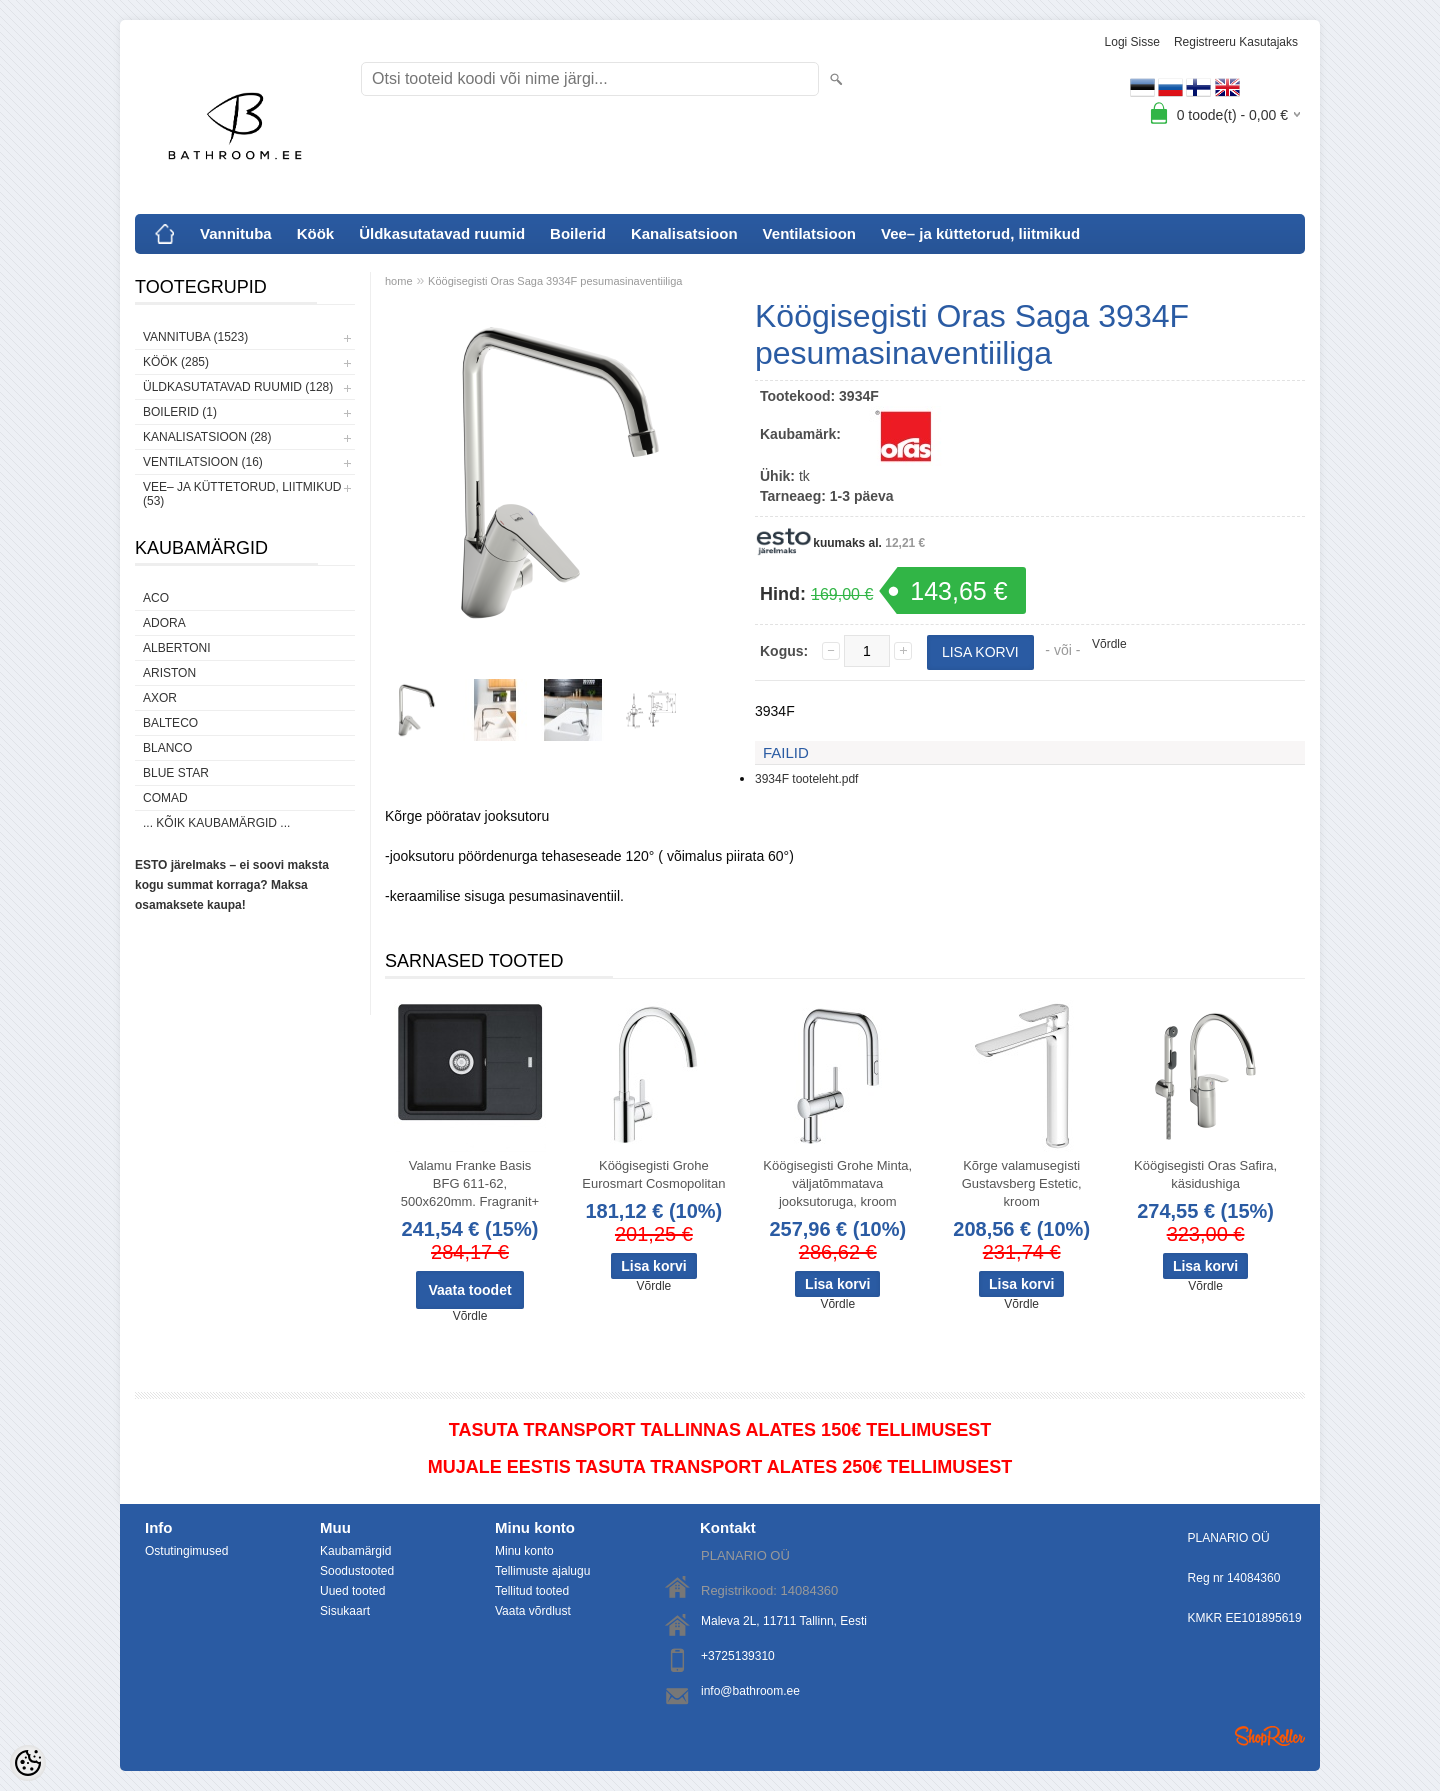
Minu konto (524, 1551)
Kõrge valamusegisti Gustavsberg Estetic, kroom (1022, 1183)
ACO (156, 598)
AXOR (160, 698)
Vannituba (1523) (195, 337)
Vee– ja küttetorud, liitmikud (980, 233)
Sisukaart (345, 1611)
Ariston (169, 673)
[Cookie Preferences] (28, 1763)
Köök (316, 233)
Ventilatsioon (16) (203, 462)
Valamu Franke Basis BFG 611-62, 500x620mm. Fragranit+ (470, 1183)
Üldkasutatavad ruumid (442, 233)
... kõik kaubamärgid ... (216, 823)
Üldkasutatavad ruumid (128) (238, 387)
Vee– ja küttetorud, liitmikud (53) (242, 494)
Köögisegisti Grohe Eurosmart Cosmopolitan (653, 1174)
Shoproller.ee (1270, 1736)
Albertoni (177, 648)
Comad (165, 798)
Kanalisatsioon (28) (207, 437)
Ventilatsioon (809, 233)
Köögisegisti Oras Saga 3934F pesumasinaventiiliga (555, 281)
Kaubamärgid (355, 1551)
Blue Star (176, 773)
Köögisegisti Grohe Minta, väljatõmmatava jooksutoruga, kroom (837, 1183)
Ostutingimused (186, 1551)
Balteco (170, 723)
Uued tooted (352, 1591)
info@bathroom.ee (750, 1691)
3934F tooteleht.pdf (806, 779)
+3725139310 (738, 1656)
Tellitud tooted (532, 1591)
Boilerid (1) (180, 412)
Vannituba (236, 233)
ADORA (164, 623)
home (399, 281)
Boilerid (578, 233)
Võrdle (1109, 644)
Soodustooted (357, 1571)
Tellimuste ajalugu (542, 1571)
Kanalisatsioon (684, 233)
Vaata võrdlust (533, 1611)
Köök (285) (176, 362)
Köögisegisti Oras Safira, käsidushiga (1205, 1174)
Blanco (167, 748)
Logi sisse (1132, 42)
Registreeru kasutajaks (1236, 42)
